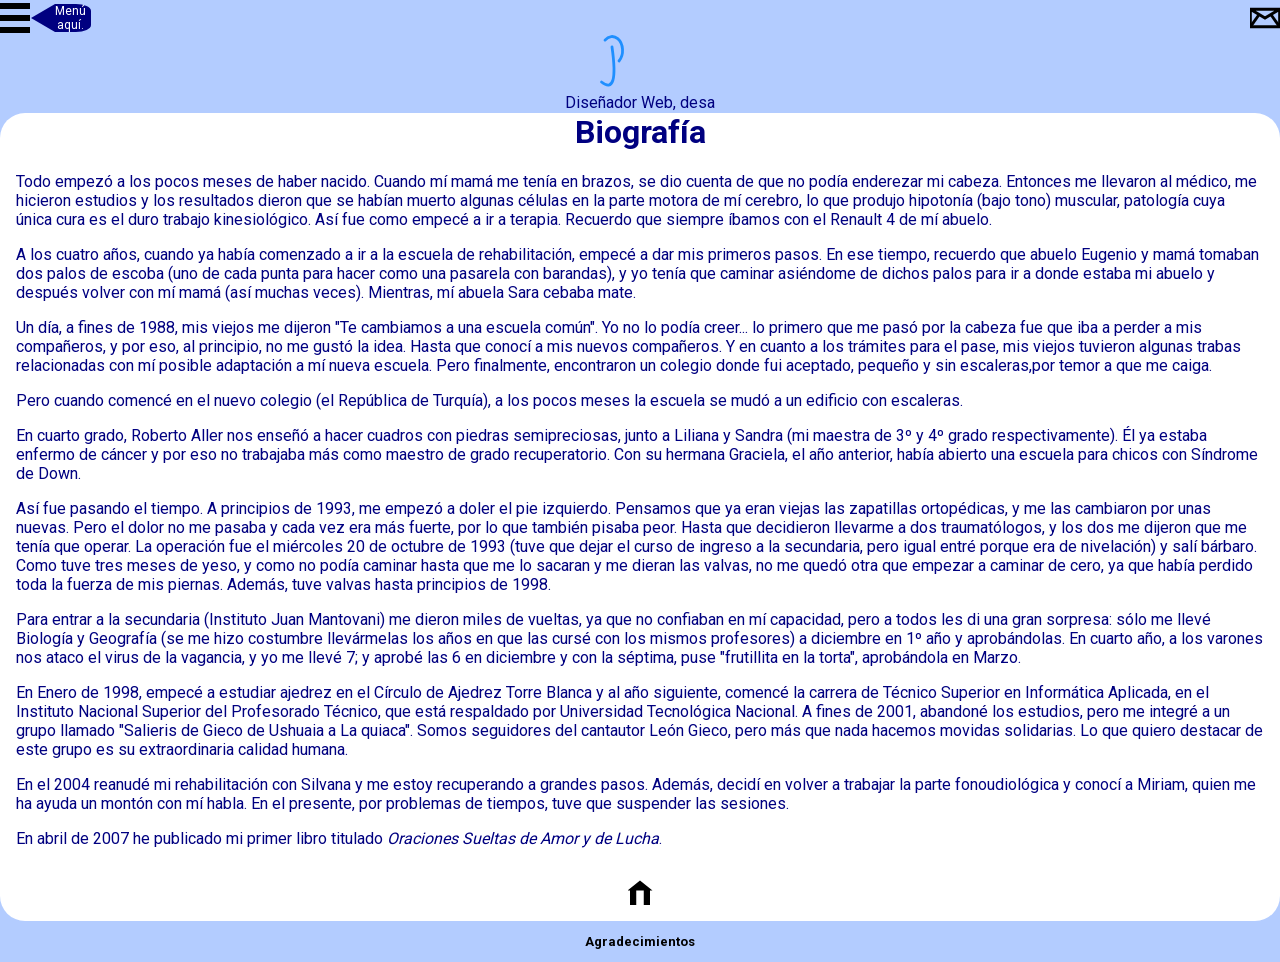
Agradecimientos (640, 941)
